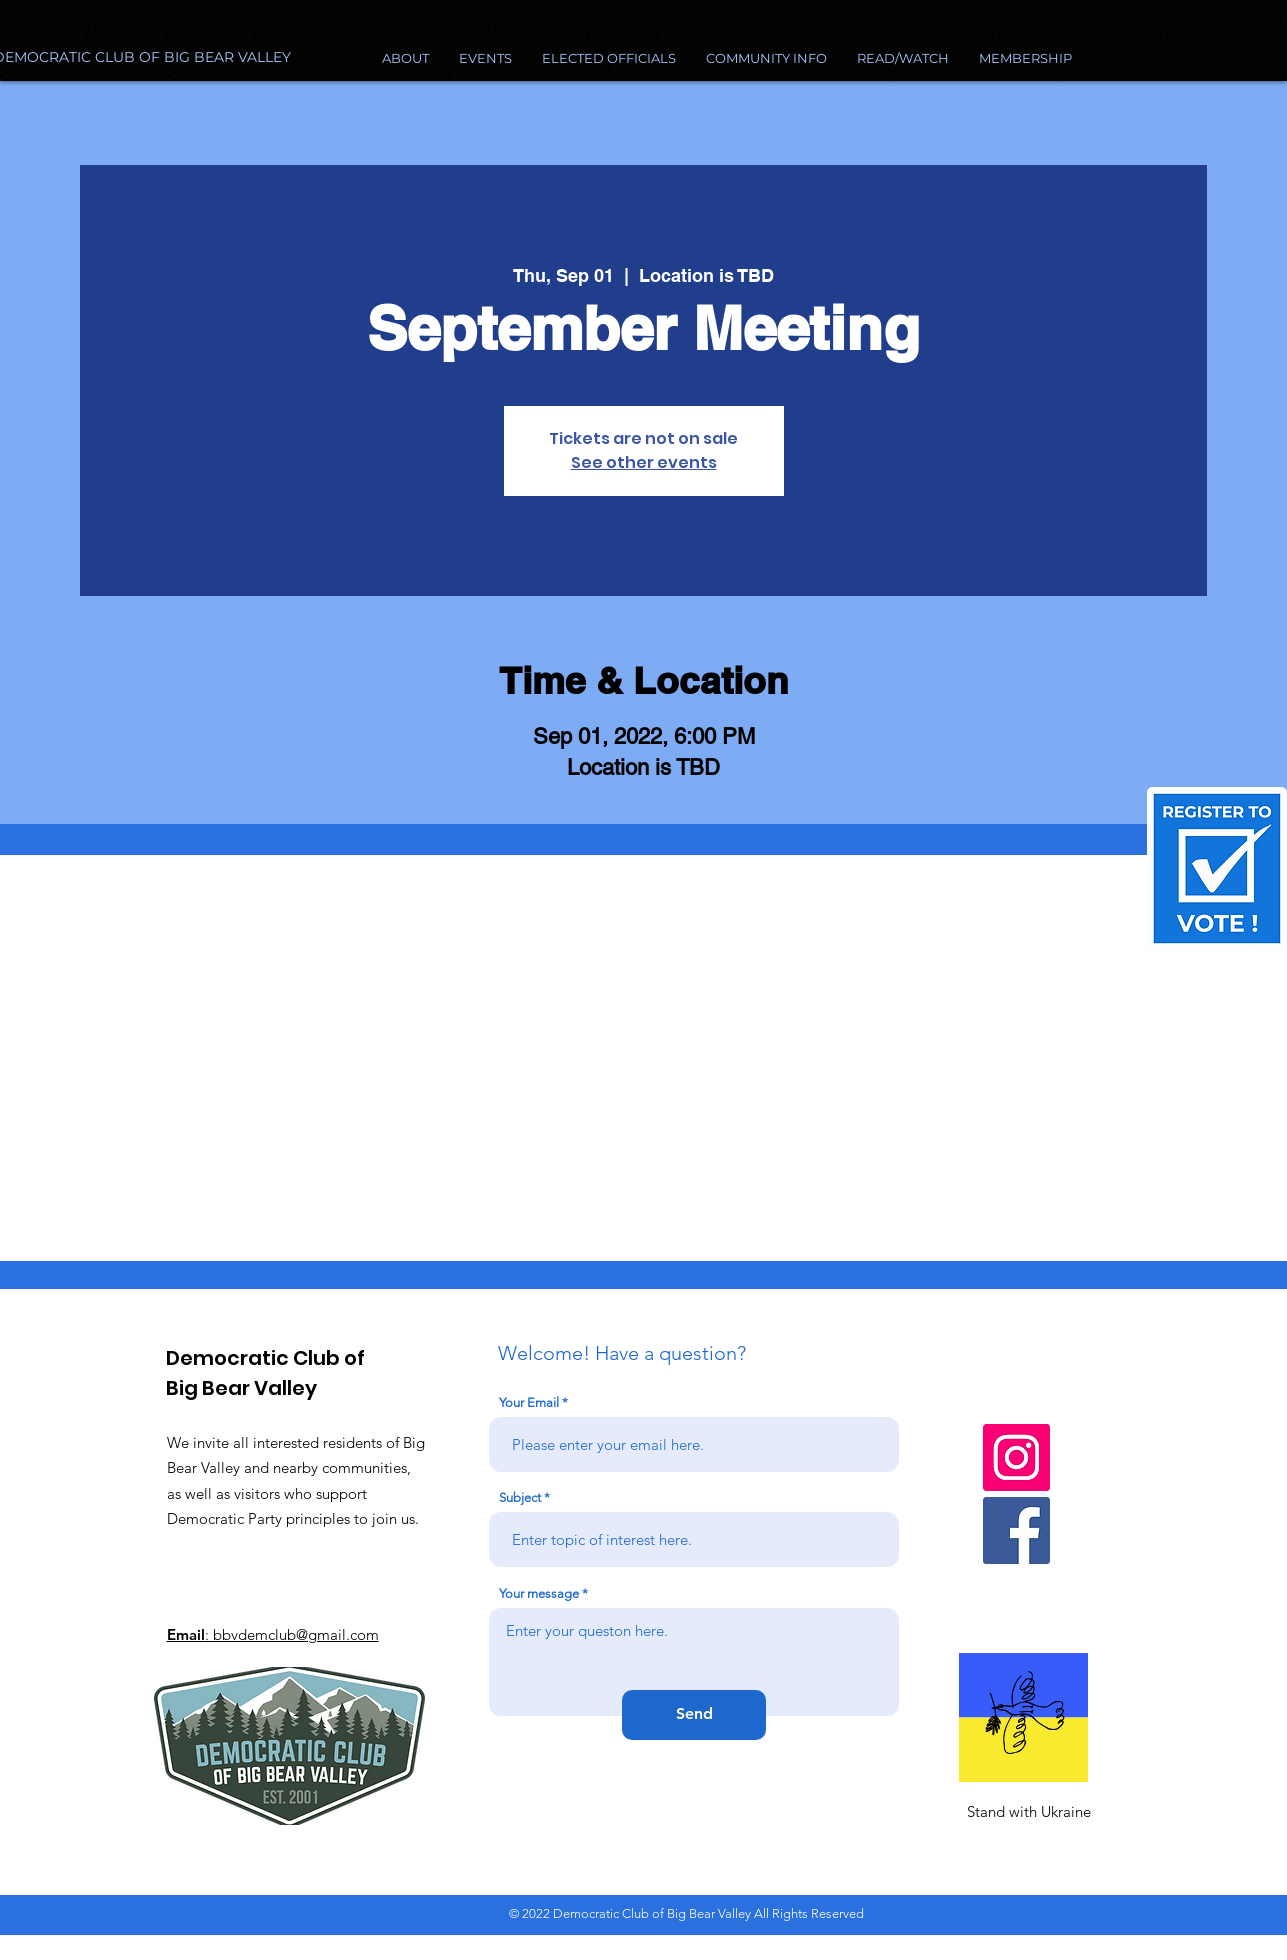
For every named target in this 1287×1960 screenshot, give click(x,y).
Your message (539, 1593)
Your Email (529, 1402)
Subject (520, 1497)
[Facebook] (1016, 1530)
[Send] (694, 1715)
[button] (766, 58)
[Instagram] (1016, 1457)
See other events (644, 462)
